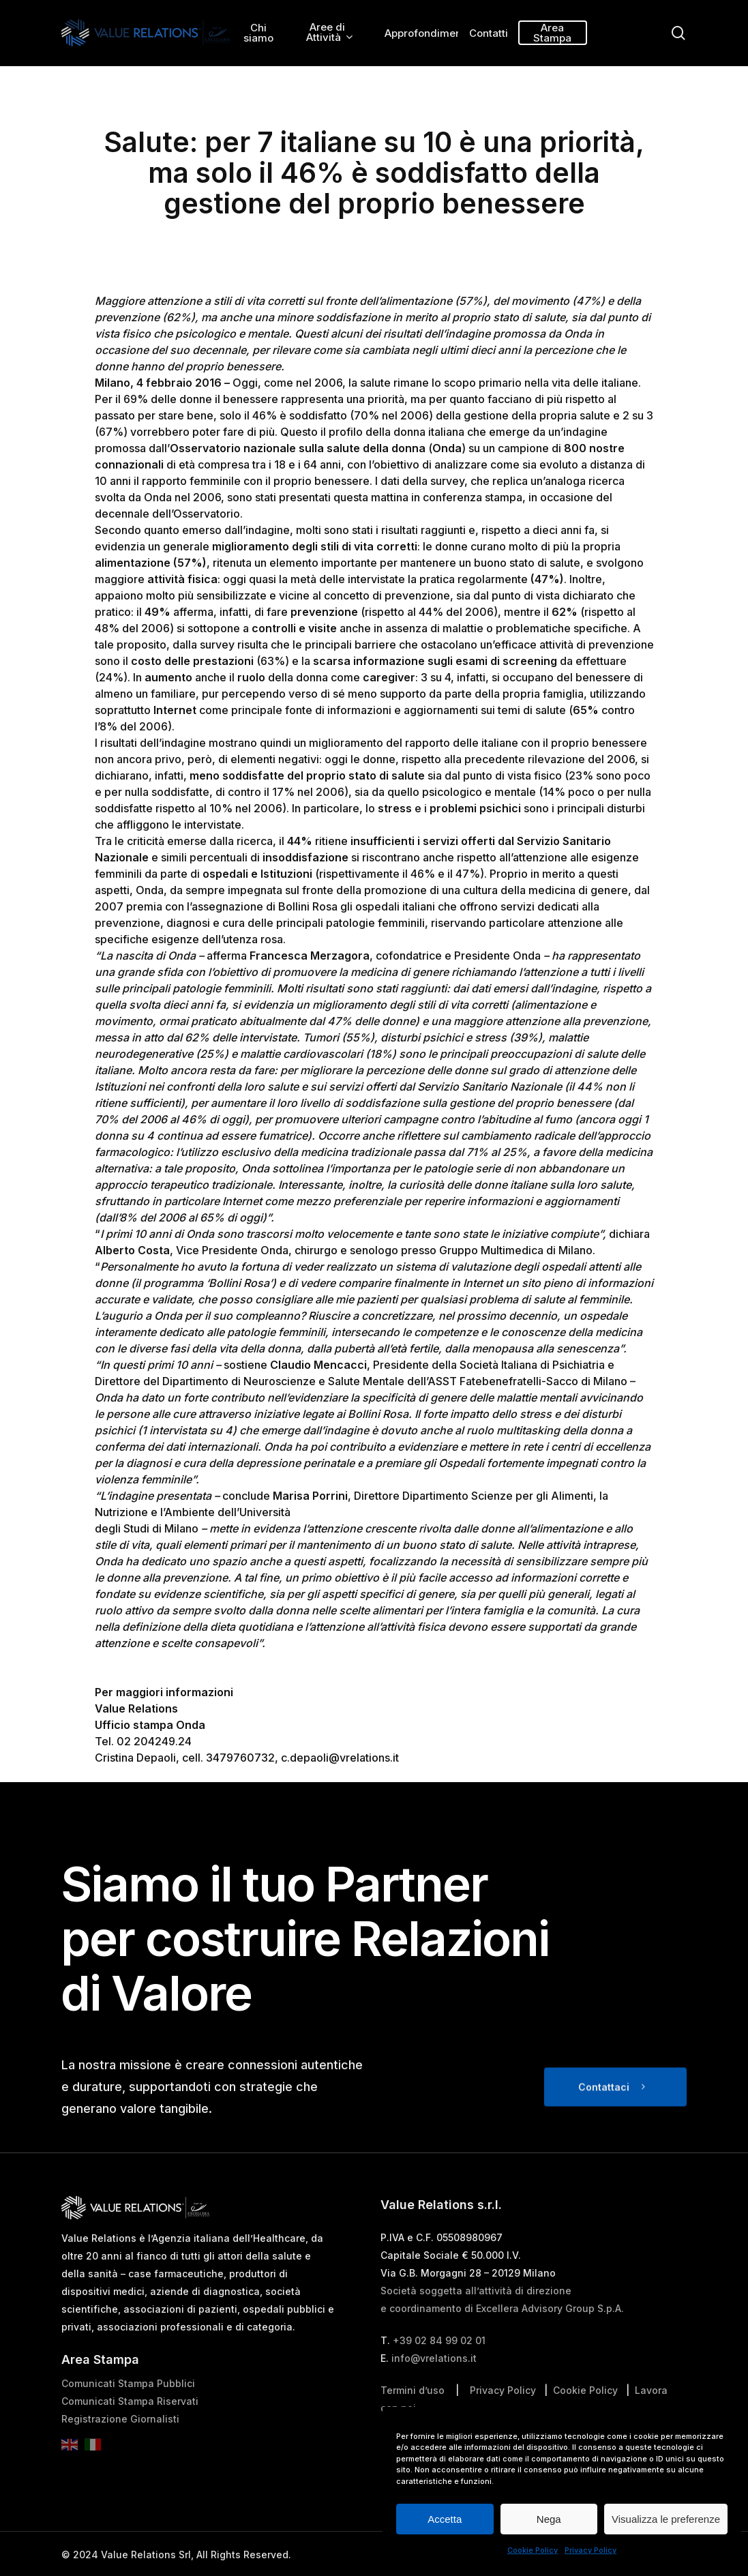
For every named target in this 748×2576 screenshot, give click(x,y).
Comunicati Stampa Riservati (129, 2432)
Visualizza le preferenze (666, 2519)
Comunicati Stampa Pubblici (128, 2414)
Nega (549, 2519)
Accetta (445, 2519)
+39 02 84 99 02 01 (439, 2371)
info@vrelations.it (434, 2389)
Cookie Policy (532, 2550)
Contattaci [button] (603, 2117)
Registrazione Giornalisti (120, 2449)
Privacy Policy (590, 2550)
